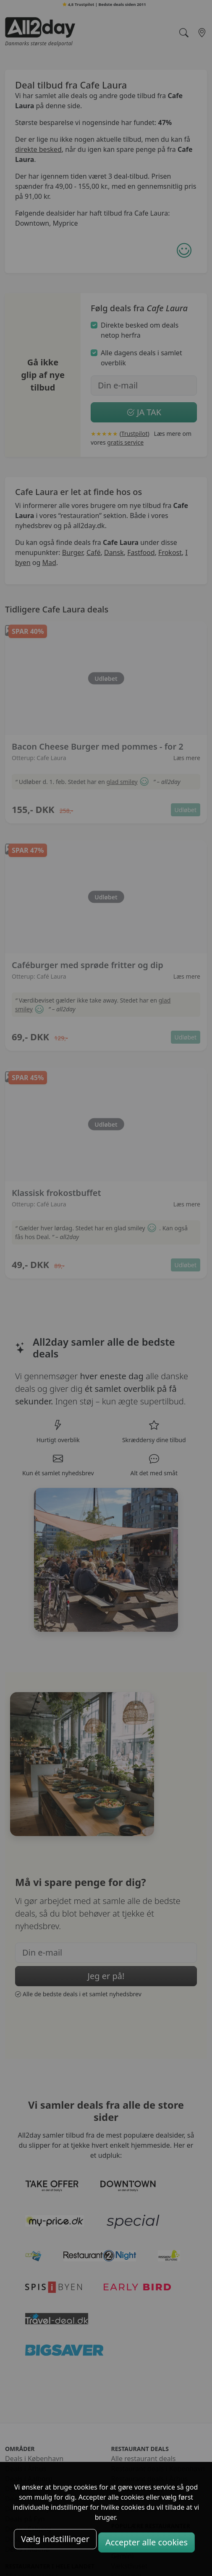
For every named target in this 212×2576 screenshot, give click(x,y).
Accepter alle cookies (146, 2542)
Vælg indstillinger (55, 2539)
